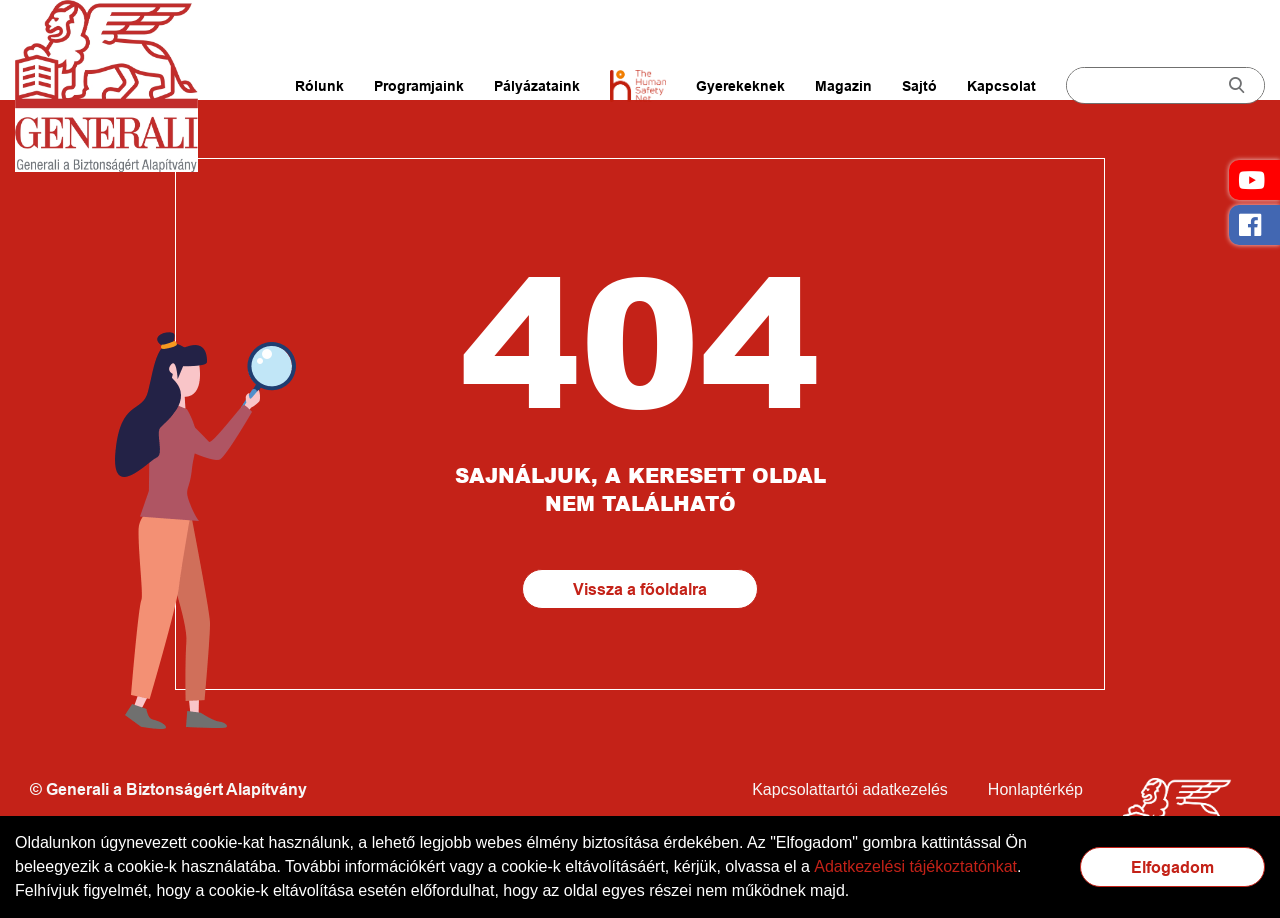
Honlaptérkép (1035, 789)
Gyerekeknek (740, 86)
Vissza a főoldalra (640, 589)
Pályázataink (537, 86)
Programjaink (419, 86)
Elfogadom (1172, 867)
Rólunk (319, 86)
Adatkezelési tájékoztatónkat (915, 866)
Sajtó (919, 86)
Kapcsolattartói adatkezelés (850, 789)
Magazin (843, 86)
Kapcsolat (1001, 86)
